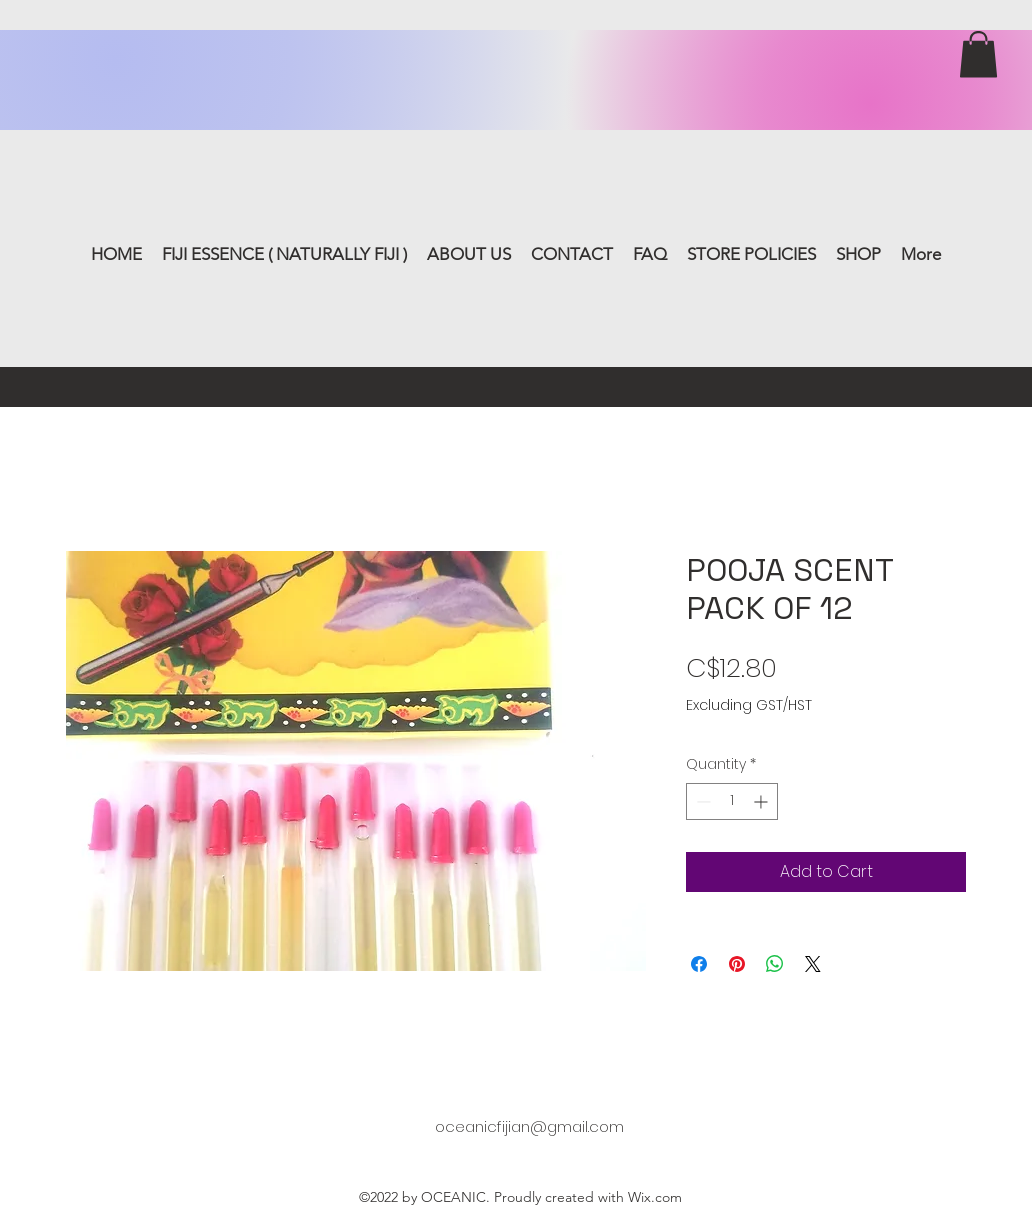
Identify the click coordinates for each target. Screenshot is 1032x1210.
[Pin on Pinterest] (737, 964)
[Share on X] (813, 964)
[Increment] (762, 801)
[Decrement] (701, 801)
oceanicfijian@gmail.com (529, 1126)
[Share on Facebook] (699, 964)
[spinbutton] (732, 801)
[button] (978, 54)
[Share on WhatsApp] (775, 964)
